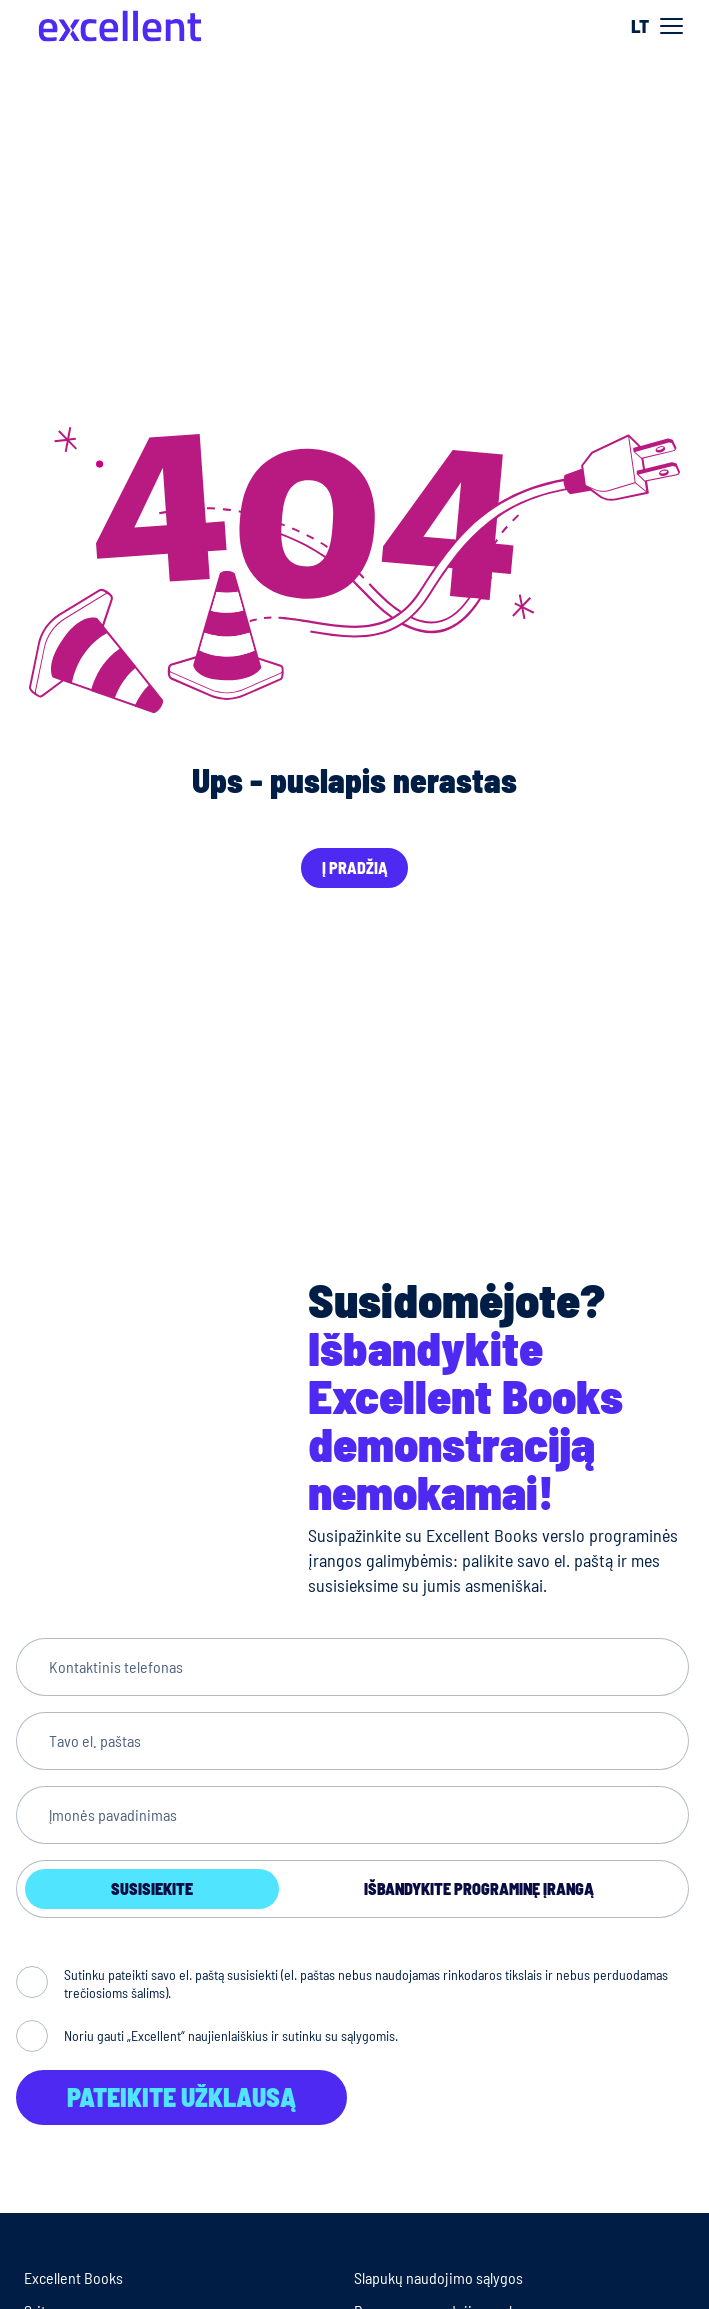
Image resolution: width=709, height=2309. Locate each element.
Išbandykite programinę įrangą (479, 1888)
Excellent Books (73, 2277)
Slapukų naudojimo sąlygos (438, 2277)
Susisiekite (152, 1888)
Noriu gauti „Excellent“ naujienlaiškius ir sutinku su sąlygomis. (231, 2035)
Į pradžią (355, 867)
